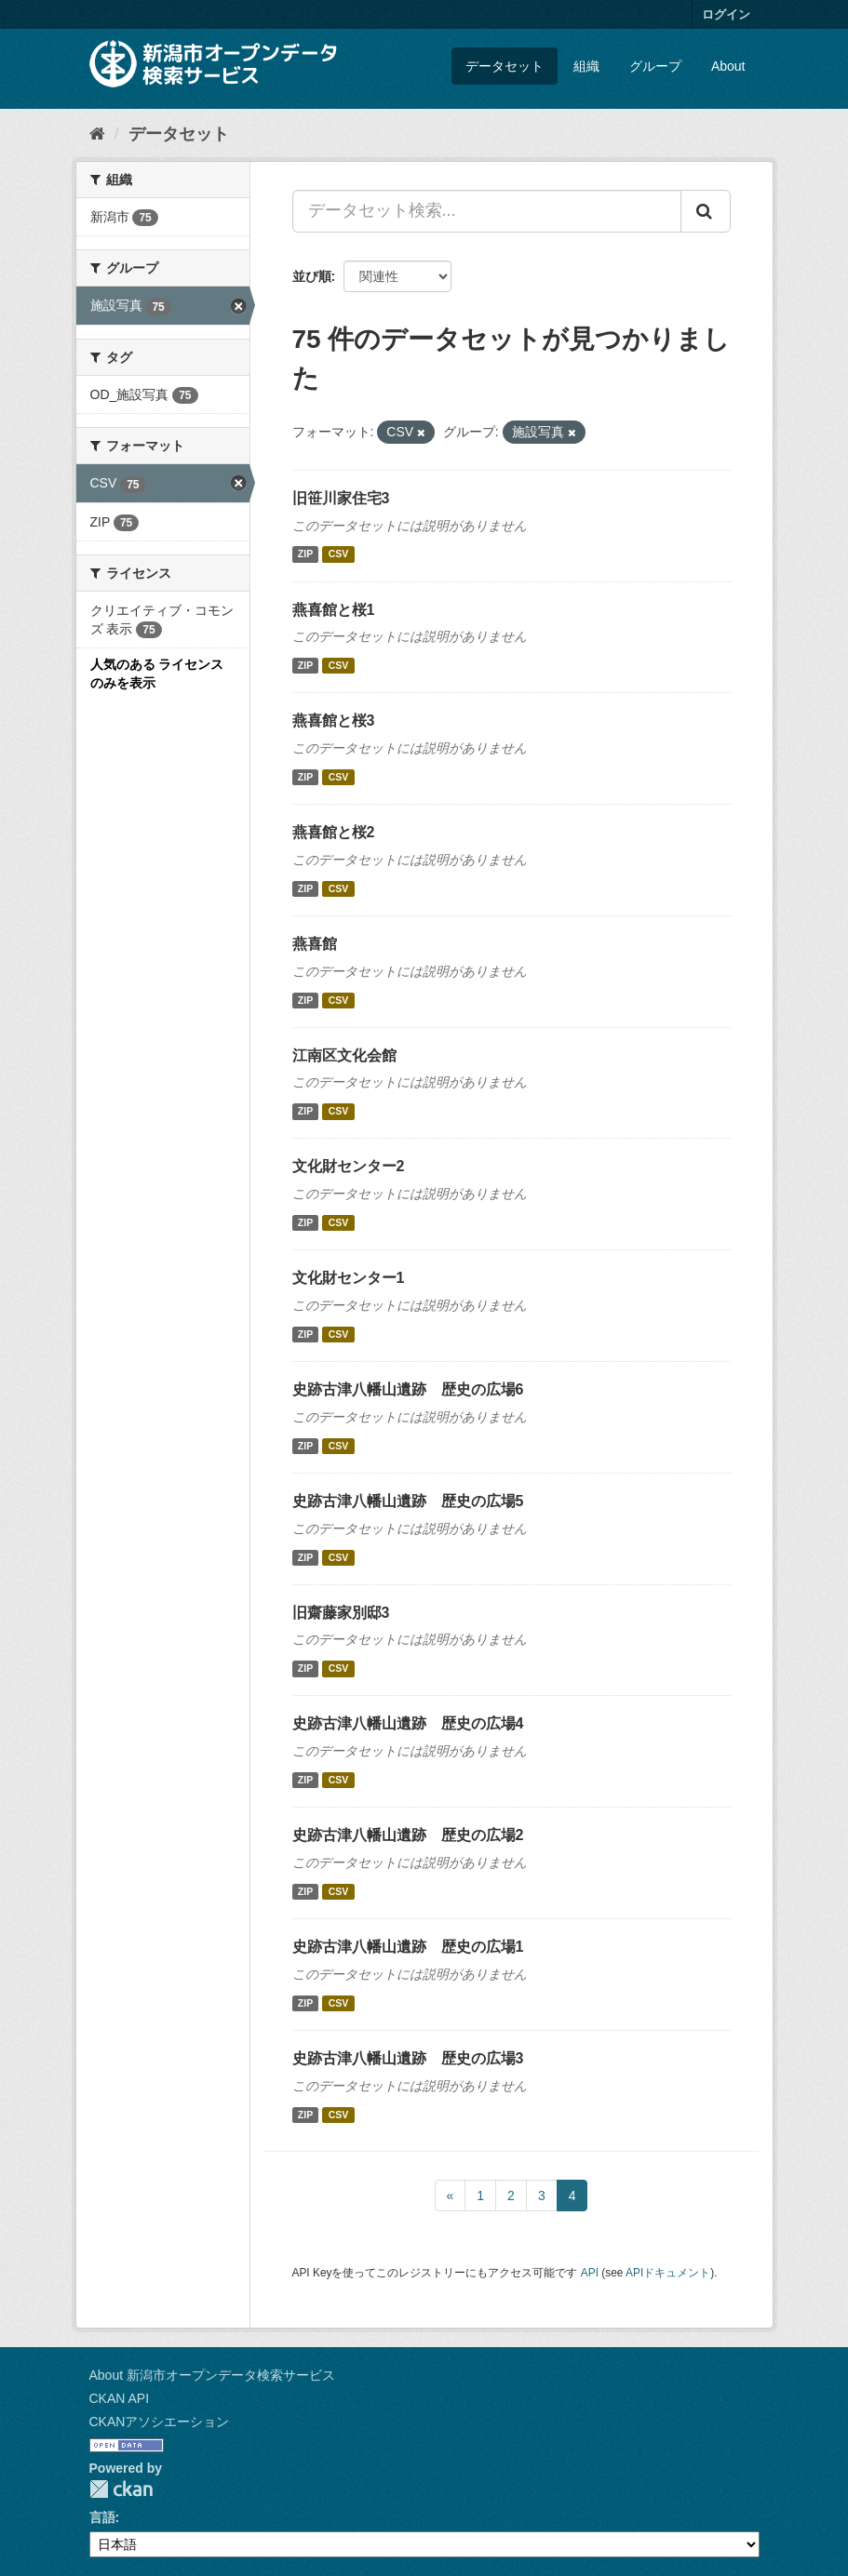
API (590, 2272)
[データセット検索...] (486, 211)
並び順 (311, 276)
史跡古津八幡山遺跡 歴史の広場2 (408, 1835)
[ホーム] (97, 134)
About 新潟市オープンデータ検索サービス (212, 2375)
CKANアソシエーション (159, 2421)
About (728, 66)
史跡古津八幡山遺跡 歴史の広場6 (408, 1389)
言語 (102, 2517)
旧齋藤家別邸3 (341, 1613)
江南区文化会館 (344, 1055)
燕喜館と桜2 (333, 832)
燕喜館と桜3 (333, 720)
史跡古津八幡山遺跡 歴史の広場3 (408, 2058)
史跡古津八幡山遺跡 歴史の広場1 (408, 1947)
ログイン (726, 14)
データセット (504, 66)
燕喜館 (314, 944)
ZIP (305, 554)
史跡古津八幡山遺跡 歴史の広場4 (408, 1723)
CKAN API (119, 2398)
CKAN (121, 2489)
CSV (339, 554)
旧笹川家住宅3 (341, 498)
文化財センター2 (348, 1166)
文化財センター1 (348, 1278)
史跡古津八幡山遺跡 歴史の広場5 (408, 1501)
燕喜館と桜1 (333, 610)
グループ (655, 66)
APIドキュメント (668, 2272)
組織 (586, 66)
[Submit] (705, 211)
